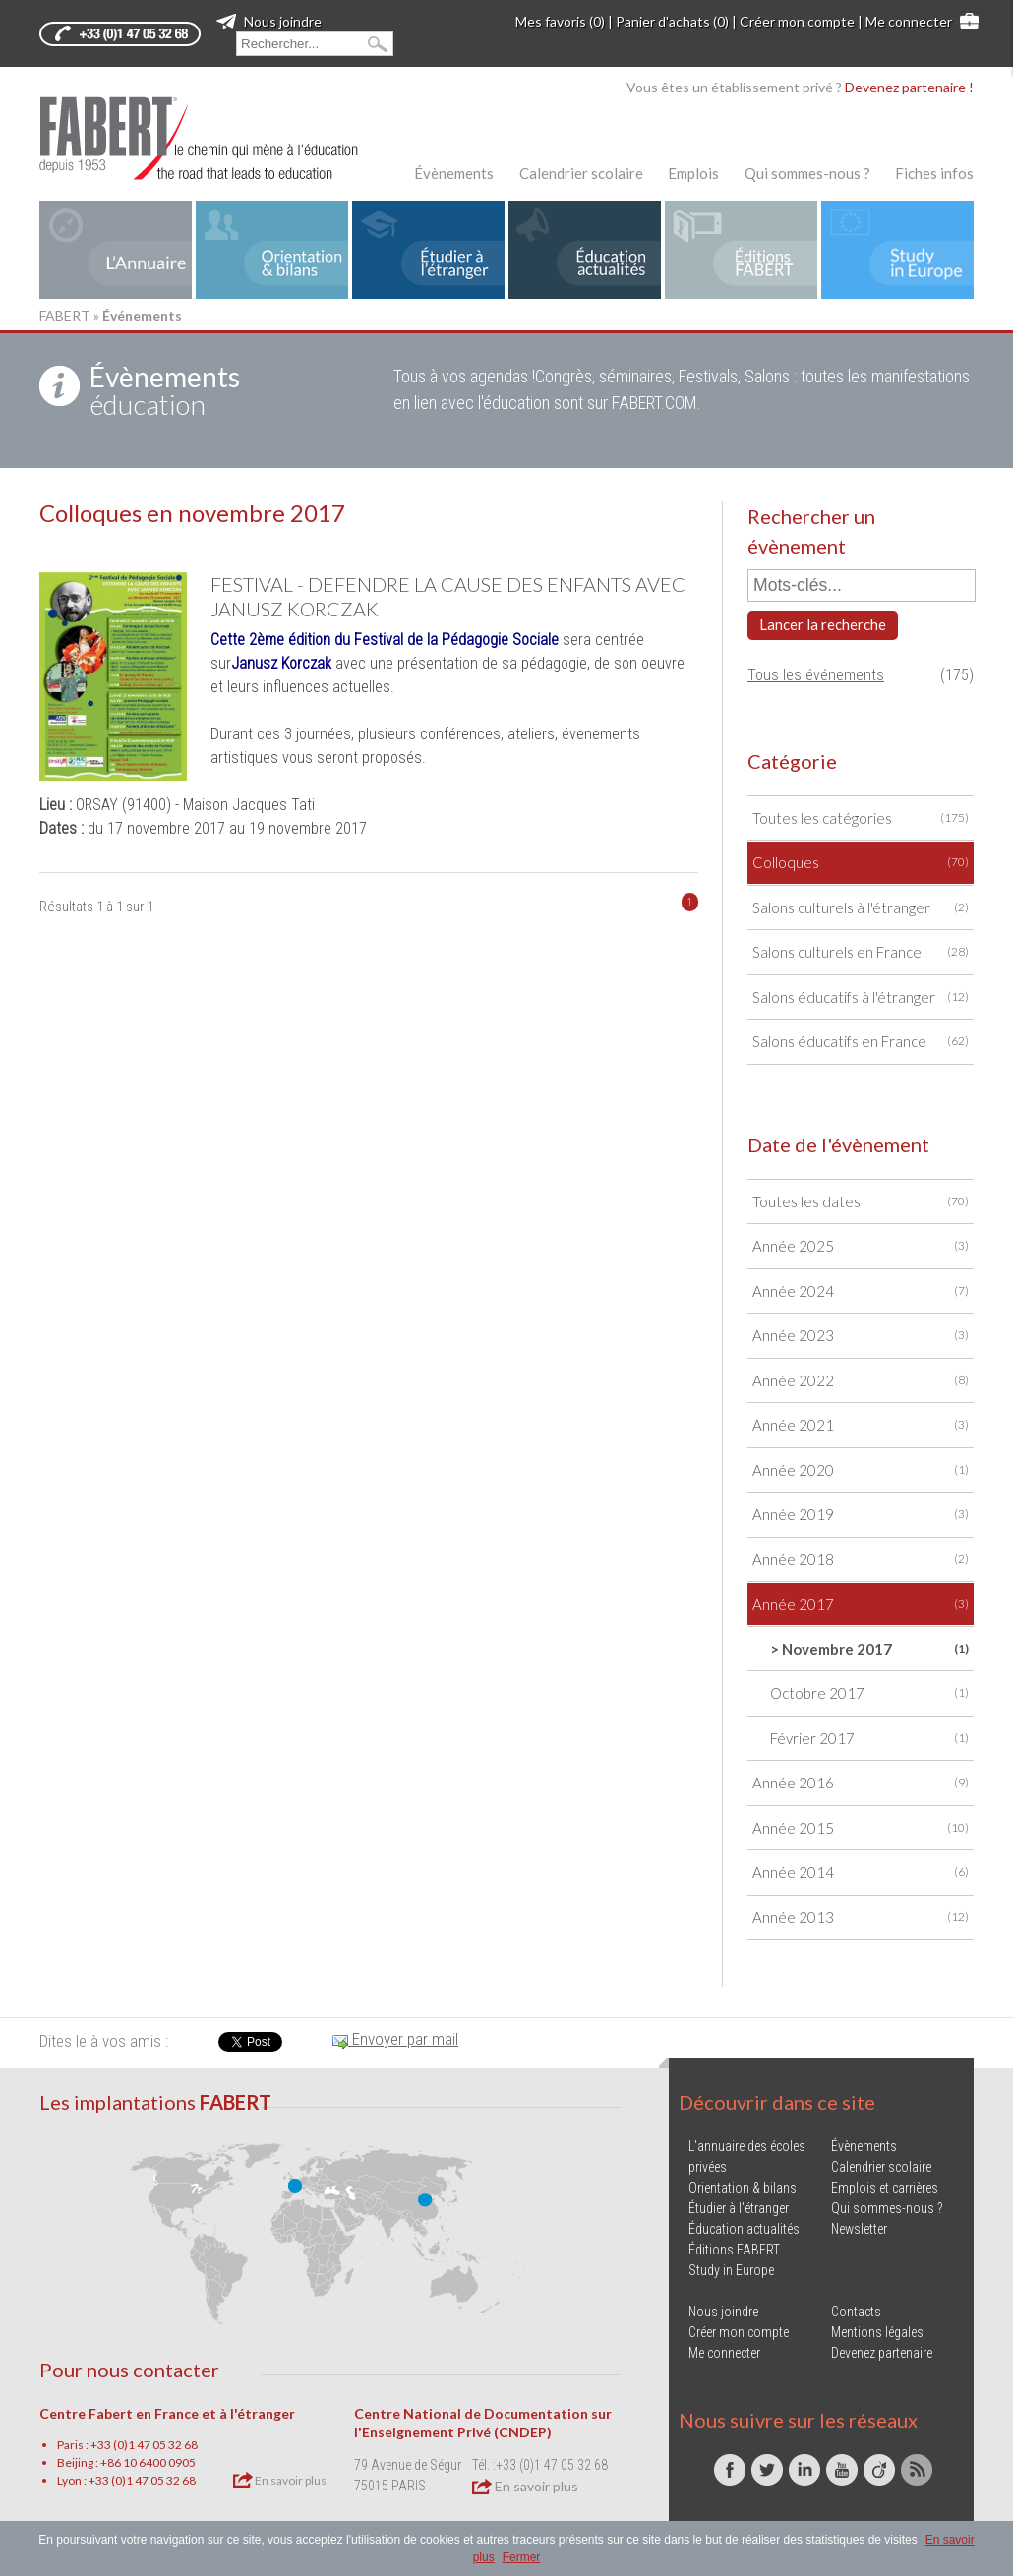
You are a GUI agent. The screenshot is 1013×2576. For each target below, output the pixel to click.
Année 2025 (860, 1246)
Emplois (693, 173)
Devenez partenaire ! (909, 87)
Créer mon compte (797, 21)
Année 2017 (860, 1604)
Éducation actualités (744, 2229)
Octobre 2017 (870, 1693)
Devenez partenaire (881, 2353)
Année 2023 (860, 1335)
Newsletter (859, 2229)
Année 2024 (860, 1291)
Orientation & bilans (742, 2187)
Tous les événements (815, 675)
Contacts (856, 2311)
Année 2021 (860, 1425)
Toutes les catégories (860, 818)
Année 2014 (860, 1872)
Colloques (860, 862)
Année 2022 (860, 1381)
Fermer (522, 2557)
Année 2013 (860, 1917)
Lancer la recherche (822, 624)
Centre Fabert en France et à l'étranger (167, 2413)
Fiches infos (934, 173)
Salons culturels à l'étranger (860, 908)
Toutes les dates (860, 1202)
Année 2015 (860, 1828)
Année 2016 (860, 1783)
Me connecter (908, 21)
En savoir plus (280, 2480)
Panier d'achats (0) (672, 21)
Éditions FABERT (734, 2249)
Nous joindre (269, 21)
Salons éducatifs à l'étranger (860, 997)
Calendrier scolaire (581, 173)
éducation (164, 390)
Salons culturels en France (860, 952)
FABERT (64, 315)
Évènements (454, 173)
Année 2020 (860, 1470)
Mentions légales (877, 2332)
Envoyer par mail (395, 2039)
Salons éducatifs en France (860, 1041)
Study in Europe (731, 2270)
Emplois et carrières (884, 2187)
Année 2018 (860, 1560)
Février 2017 (870, 1738)
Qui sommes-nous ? (807, 173)
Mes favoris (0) (560, 21)
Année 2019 (860, 1514)
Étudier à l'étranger (738, 2208)
